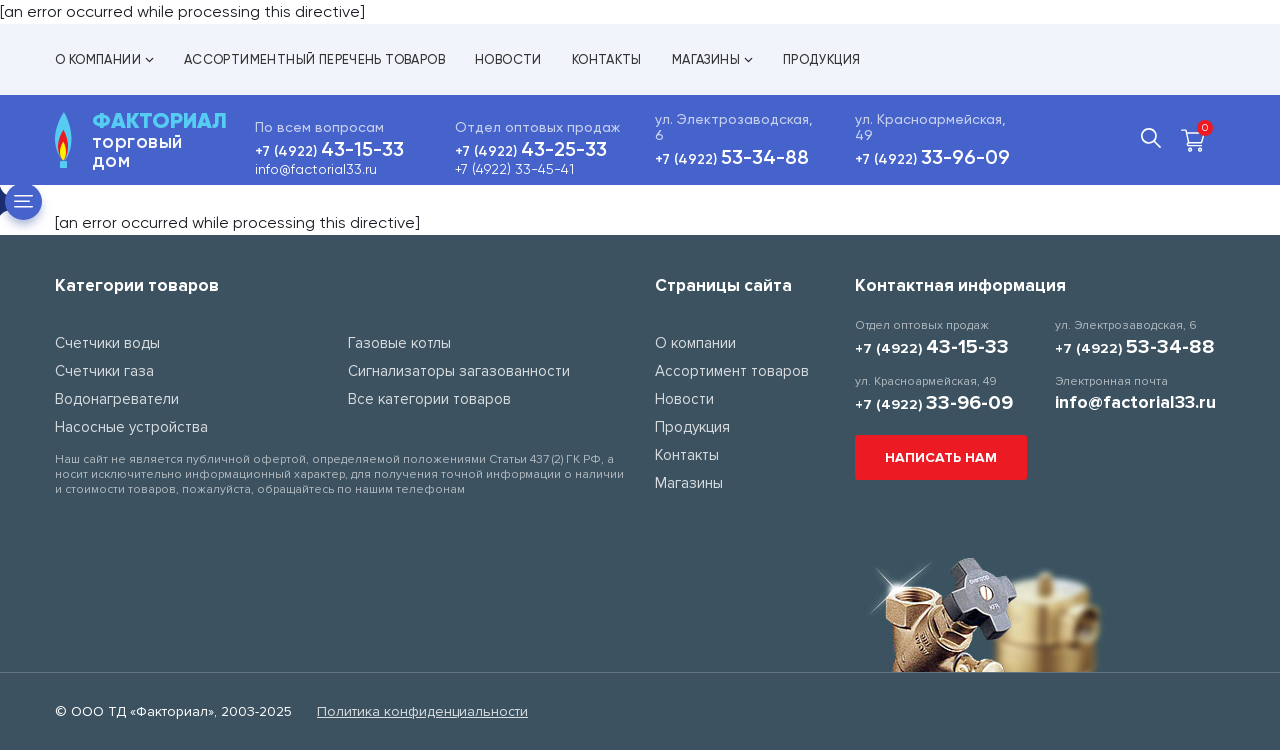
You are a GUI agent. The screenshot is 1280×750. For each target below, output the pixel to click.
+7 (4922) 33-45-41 (514, 169)
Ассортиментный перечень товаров (314, 59)
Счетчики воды (107, 343)
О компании (104, 59)
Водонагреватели (117, 399)
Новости (508, 59)
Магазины (712, 59)
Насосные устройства (131, 427)
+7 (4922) (329, 151)
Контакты (607, 59)
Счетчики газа (104, 371)
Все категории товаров (429, 399)
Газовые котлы (399, 343)
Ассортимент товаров (732, 371)
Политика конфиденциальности (422, 711)
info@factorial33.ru (316, 169)
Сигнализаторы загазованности (459, 371)
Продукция (822, 59)
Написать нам (941, 457)
